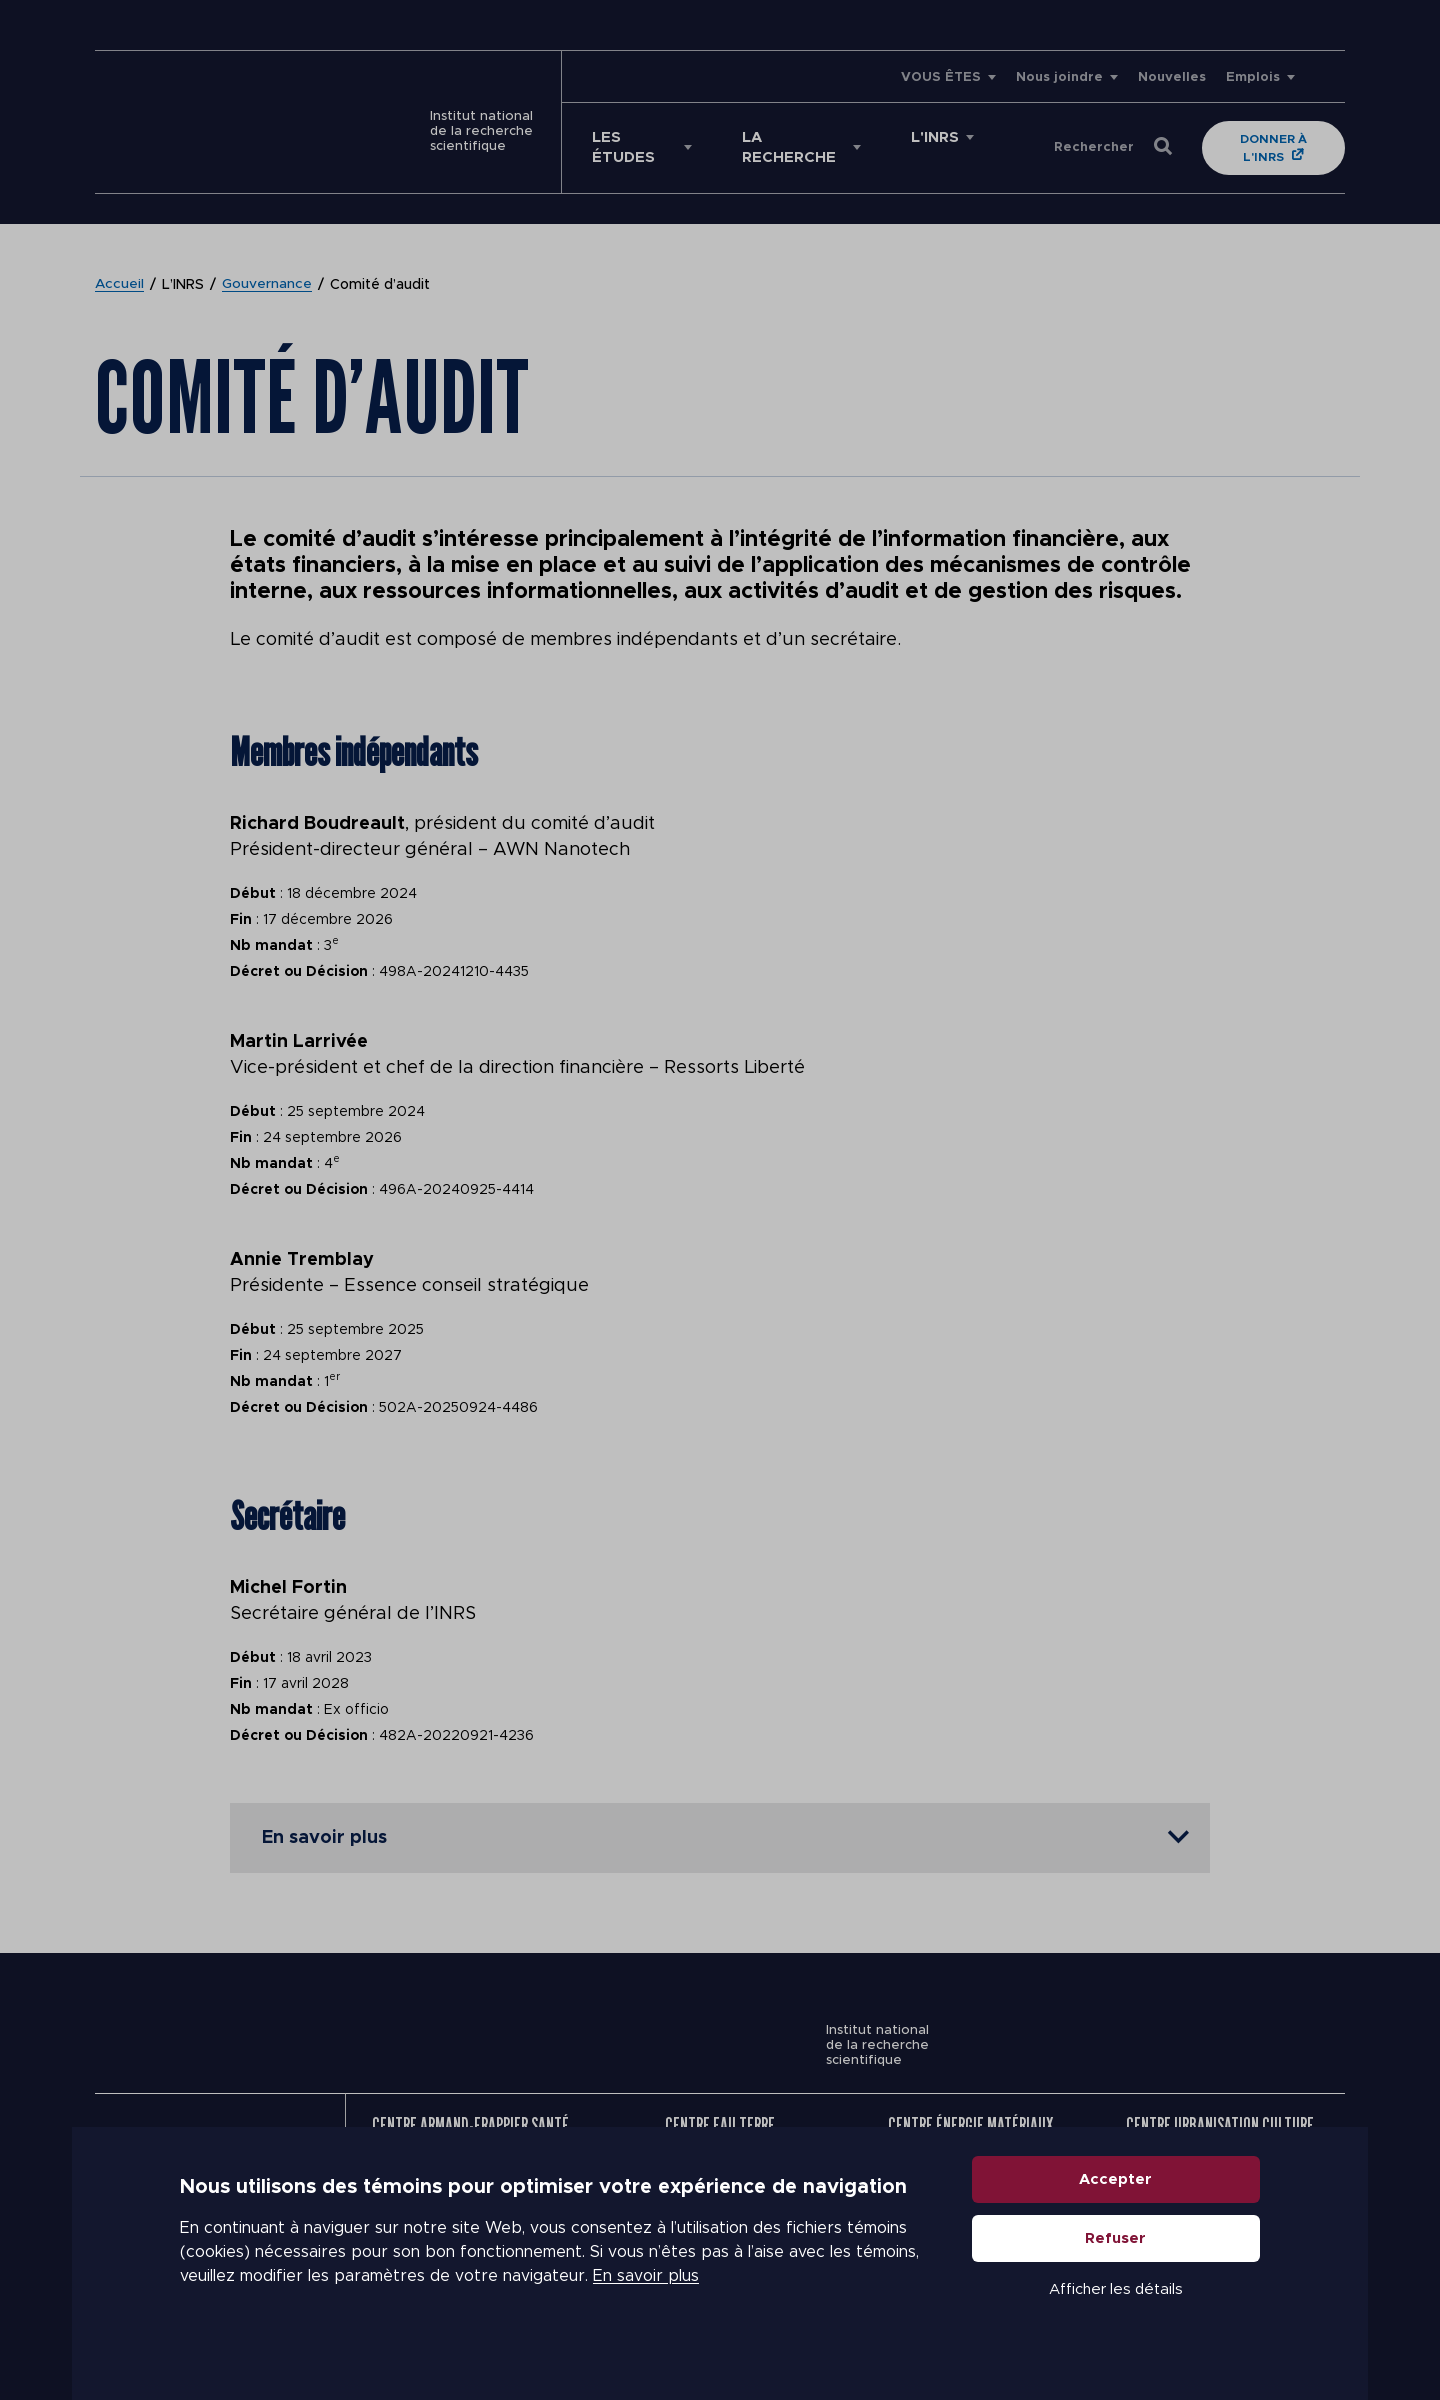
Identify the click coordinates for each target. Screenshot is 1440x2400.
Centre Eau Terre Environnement (720, 2116)
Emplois (1253, 77)
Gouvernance (268, 265)
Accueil (120, 265)
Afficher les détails (1116, 2313)
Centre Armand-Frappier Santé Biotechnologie (470, 2116)
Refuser (1116, 2262)
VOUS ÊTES (941, 77)
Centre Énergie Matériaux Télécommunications (970, 2116)
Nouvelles (1172, 77)
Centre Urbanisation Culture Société (1220, 2116)
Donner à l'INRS (1256, 138)
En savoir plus (646, 2300)
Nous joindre (1059, 77)
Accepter (1116, 2203)
